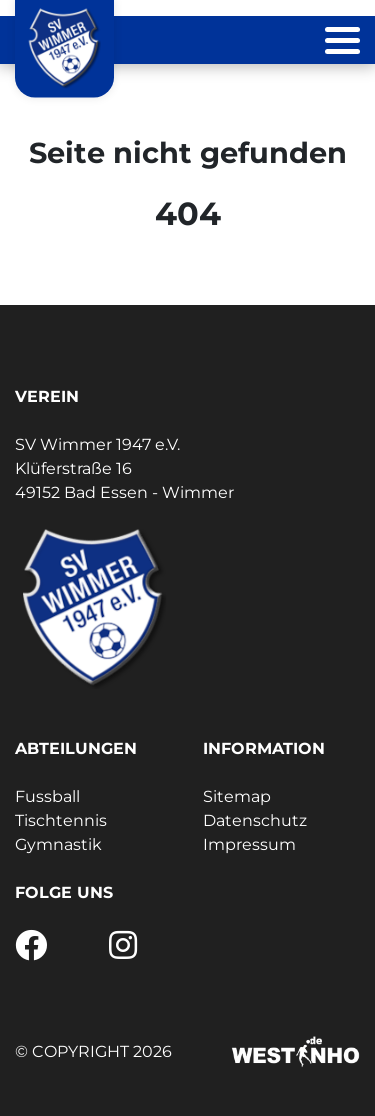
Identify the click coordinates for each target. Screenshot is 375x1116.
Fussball (47, 796)
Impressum (249, 844)
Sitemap (237, 796)
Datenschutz (255, 820)
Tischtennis (61, 820)
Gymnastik (58, 844)
